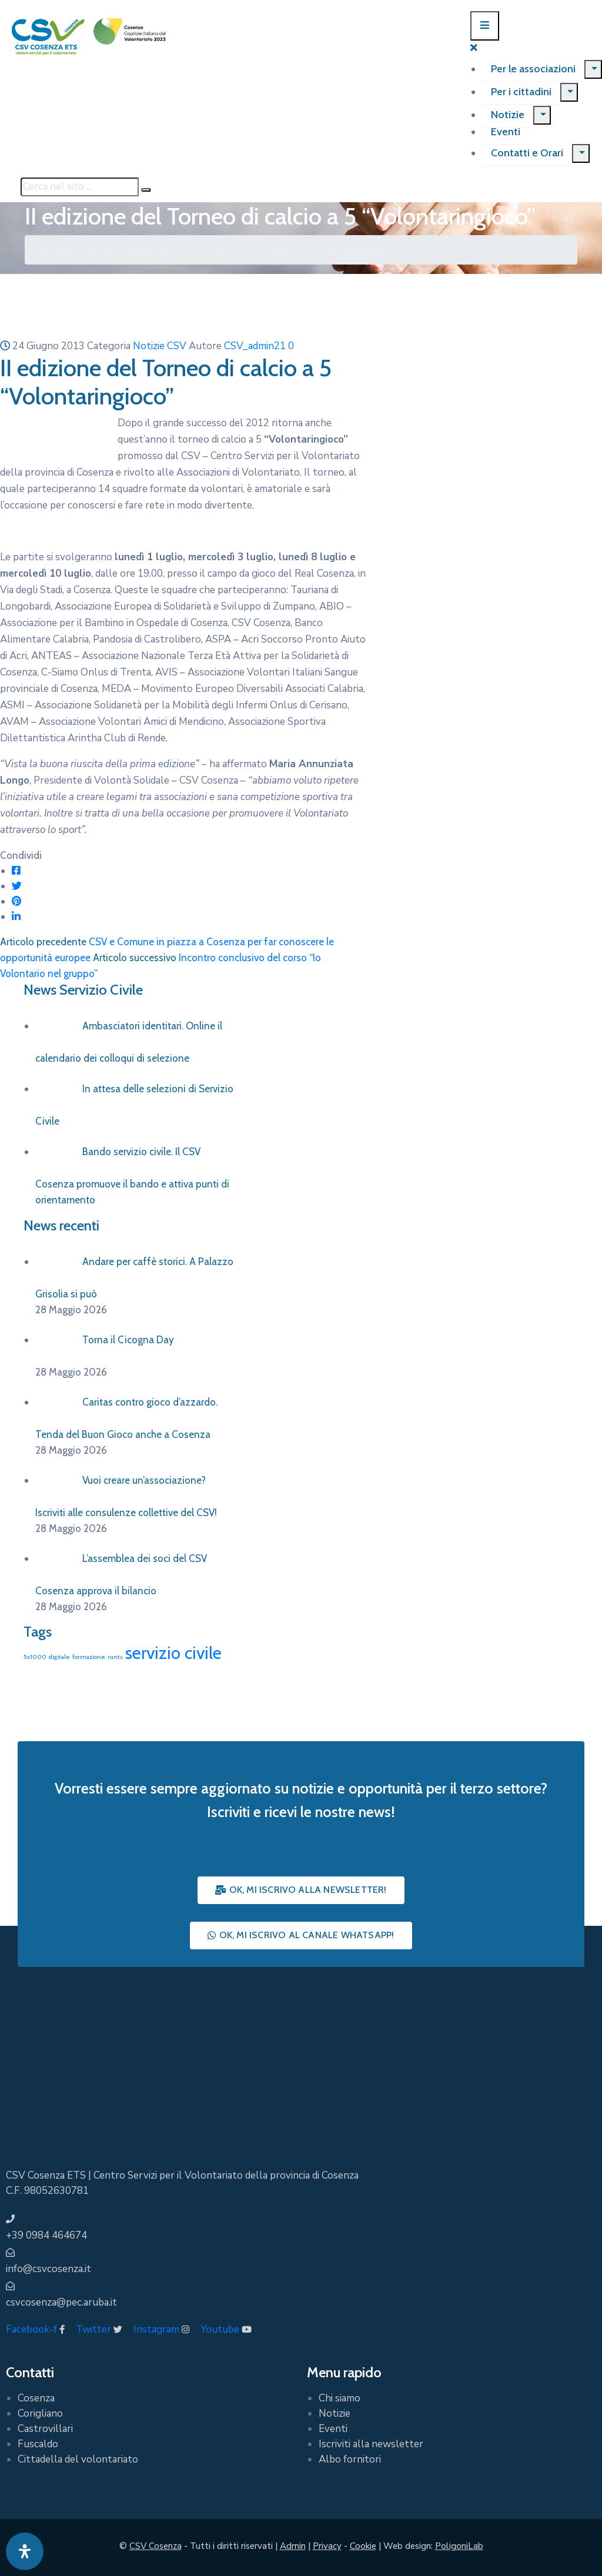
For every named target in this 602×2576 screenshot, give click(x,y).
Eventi (505, 131)
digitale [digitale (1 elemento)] (59, 1657)
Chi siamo (339, 2398)
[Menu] (593, 69)
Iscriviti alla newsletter (371, 2444)
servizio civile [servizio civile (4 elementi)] (173, 1652)
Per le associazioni (533, 68)
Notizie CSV (91, 249)
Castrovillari (45, 2429)
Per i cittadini (521, 91)
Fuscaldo (38, 2444)
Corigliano (40, 2413)
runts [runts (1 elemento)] (115, 1657)
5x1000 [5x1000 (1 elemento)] (35, 1657)
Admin (293, 2546)
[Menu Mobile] (484, 26)
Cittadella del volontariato (78, 2459)
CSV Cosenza (155, 2546)
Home (48, 249)
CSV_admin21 (255, 346)
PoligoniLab (459, 2546)
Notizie (507, 114)
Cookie (363, 2546)
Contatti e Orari (527, 152)
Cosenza (36, 2398)
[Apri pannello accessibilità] (25, 2551)
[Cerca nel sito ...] (80, 187)
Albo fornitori (350, 2459)
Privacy (327, 2546)
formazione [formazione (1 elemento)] (88, 1657)
